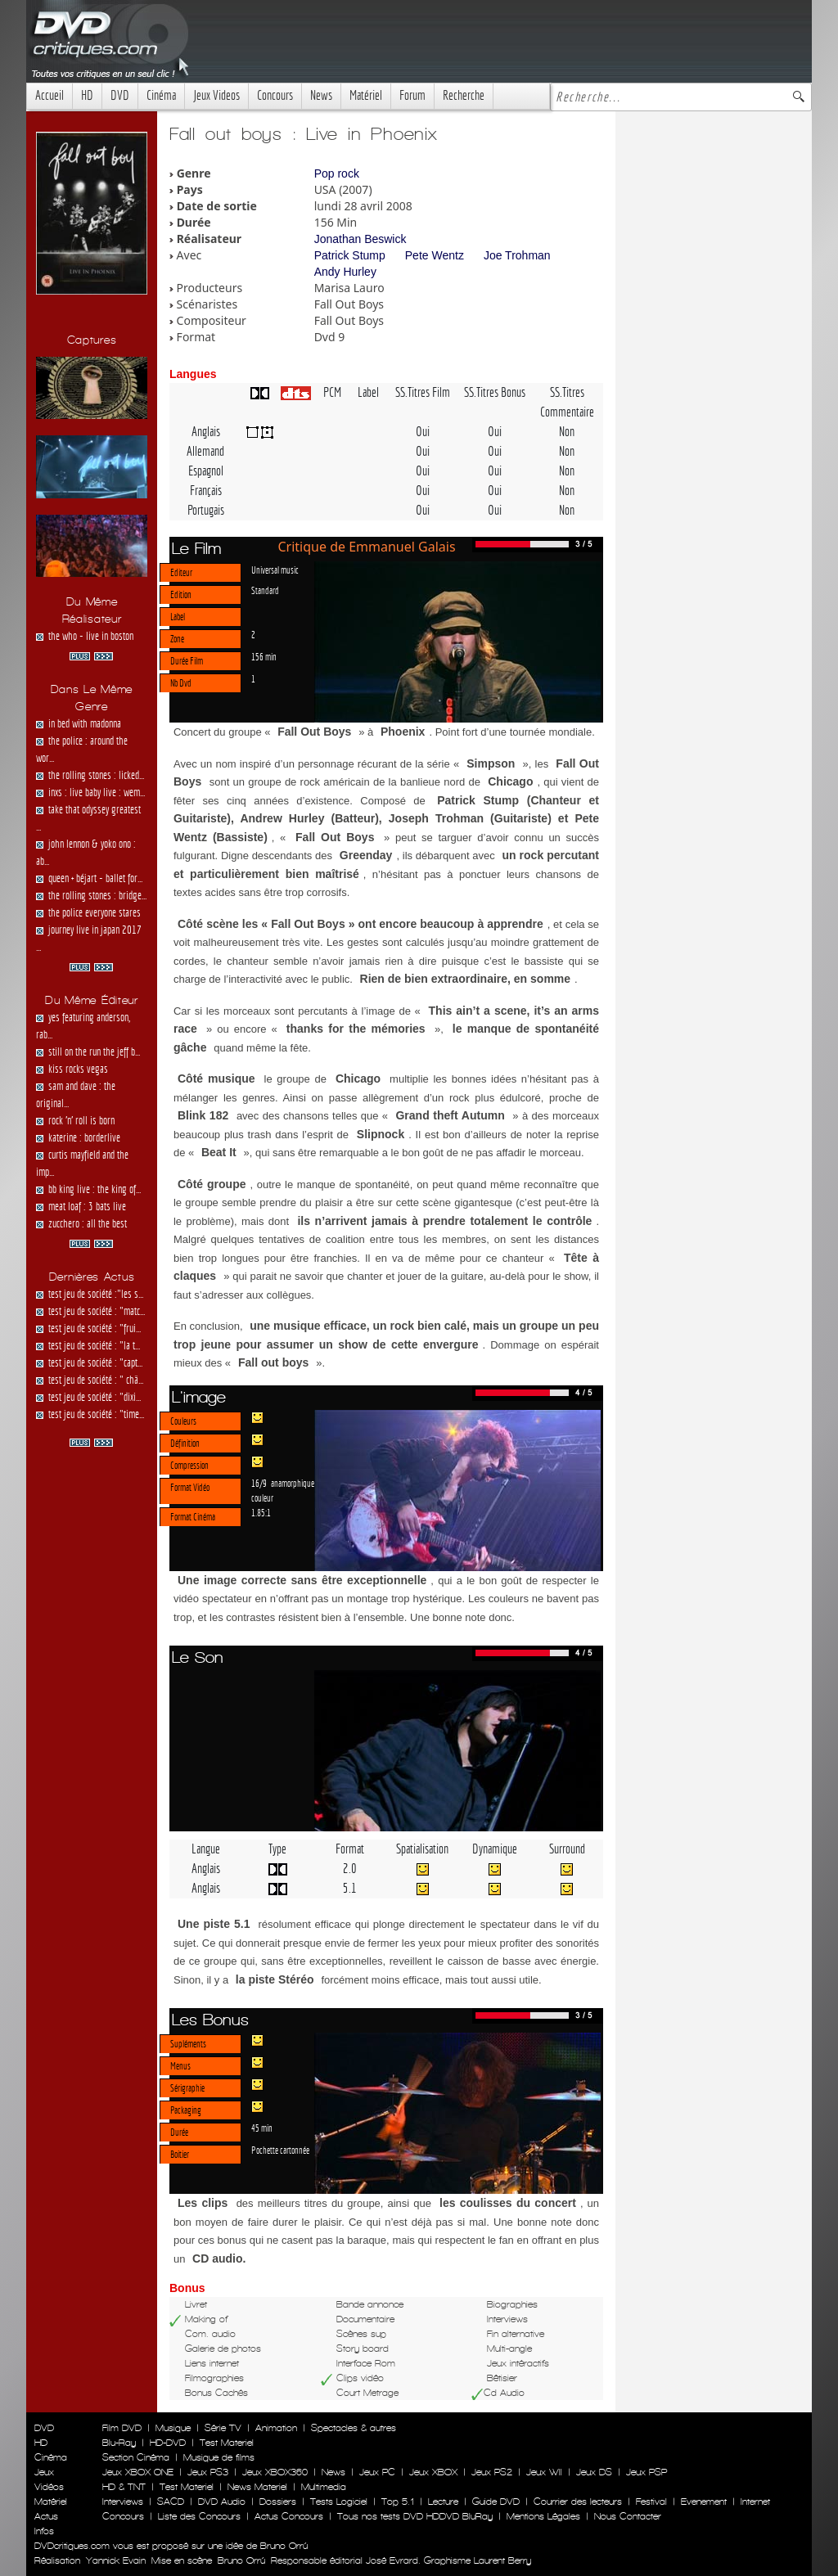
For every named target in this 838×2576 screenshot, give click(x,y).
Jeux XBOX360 (275, 2472)
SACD (170, 2501)
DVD (119, 95)
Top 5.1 (397, 2501)
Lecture (443, 2501)
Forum (412, 95)
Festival (651, 2501)
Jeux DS (594, 2472)
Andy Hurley (345, 271)
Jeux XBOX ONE (137, 2472)
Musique (173, 2428)
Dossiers (277, 2501)
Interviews (122, 2501)
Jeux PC (377, 2472)
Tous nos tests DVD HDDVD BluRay (415, 2516)
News (321, 95)
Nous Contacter (626, 2516)
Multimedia (323, 2487)
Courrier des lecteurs (578, 2501)
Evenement (704, 2501)
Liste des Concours (199, 2516)
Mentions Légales (543, 2516)
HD (87, 95)
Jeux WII (544, 2472)
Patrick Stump (349, 255)
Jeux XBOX (433, 2472)
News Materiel (257, 2487)
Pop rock (336, 173)
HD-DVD (168, 2443)
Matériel (365, 95)
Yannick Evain (116, 2560)
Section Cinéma (135, 2457)
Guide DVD (496, 2501)
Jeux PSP (646, 2472)
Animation (276, 2428)
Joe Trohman (517, 255)
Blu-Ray (119, 2443)
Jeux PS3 (207, 2472)
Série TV (223, 2428)
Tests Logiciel (338, 2501)
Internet (755, 2501)
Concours (275, 95)
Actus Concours (289, 2516)
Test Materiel (227, 2443)
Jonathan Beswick (360, 238)
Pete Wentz (434, 255)
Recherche (463, 95)
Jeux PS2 (491, 2472)
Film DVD (122, 2428)
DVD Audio (222, 2501)
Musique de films (219, 2457)
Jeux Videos (216, 95)
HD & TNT (124, 2487)
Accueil (49, 95)
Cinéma (161, 95)
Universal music (275, 569)
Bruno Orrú (241, 2560)
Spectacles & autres (353, 2428)
